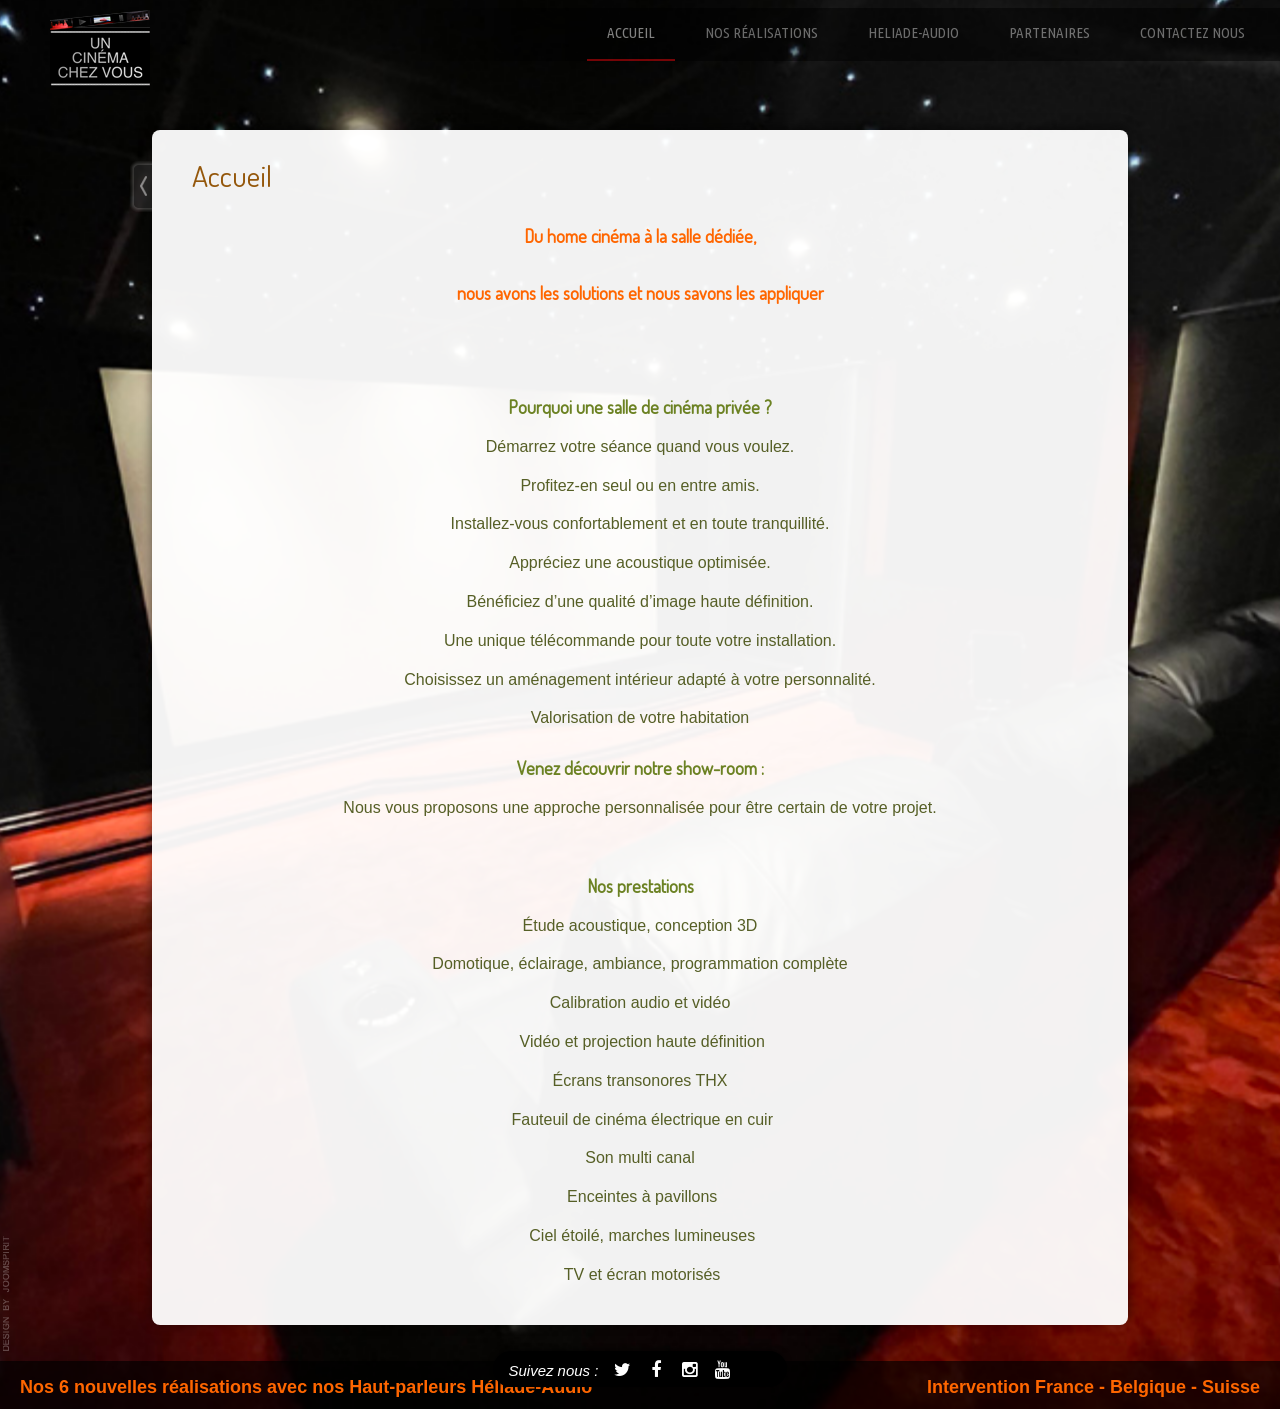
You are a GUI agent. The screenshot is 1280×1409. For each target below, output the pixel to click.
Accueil (631, 32)
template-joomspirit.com (7, 1294)
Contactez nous (1192, 32)
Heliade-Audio (913, 32)
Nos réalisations (761, 32)
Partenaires (1049, 32)
